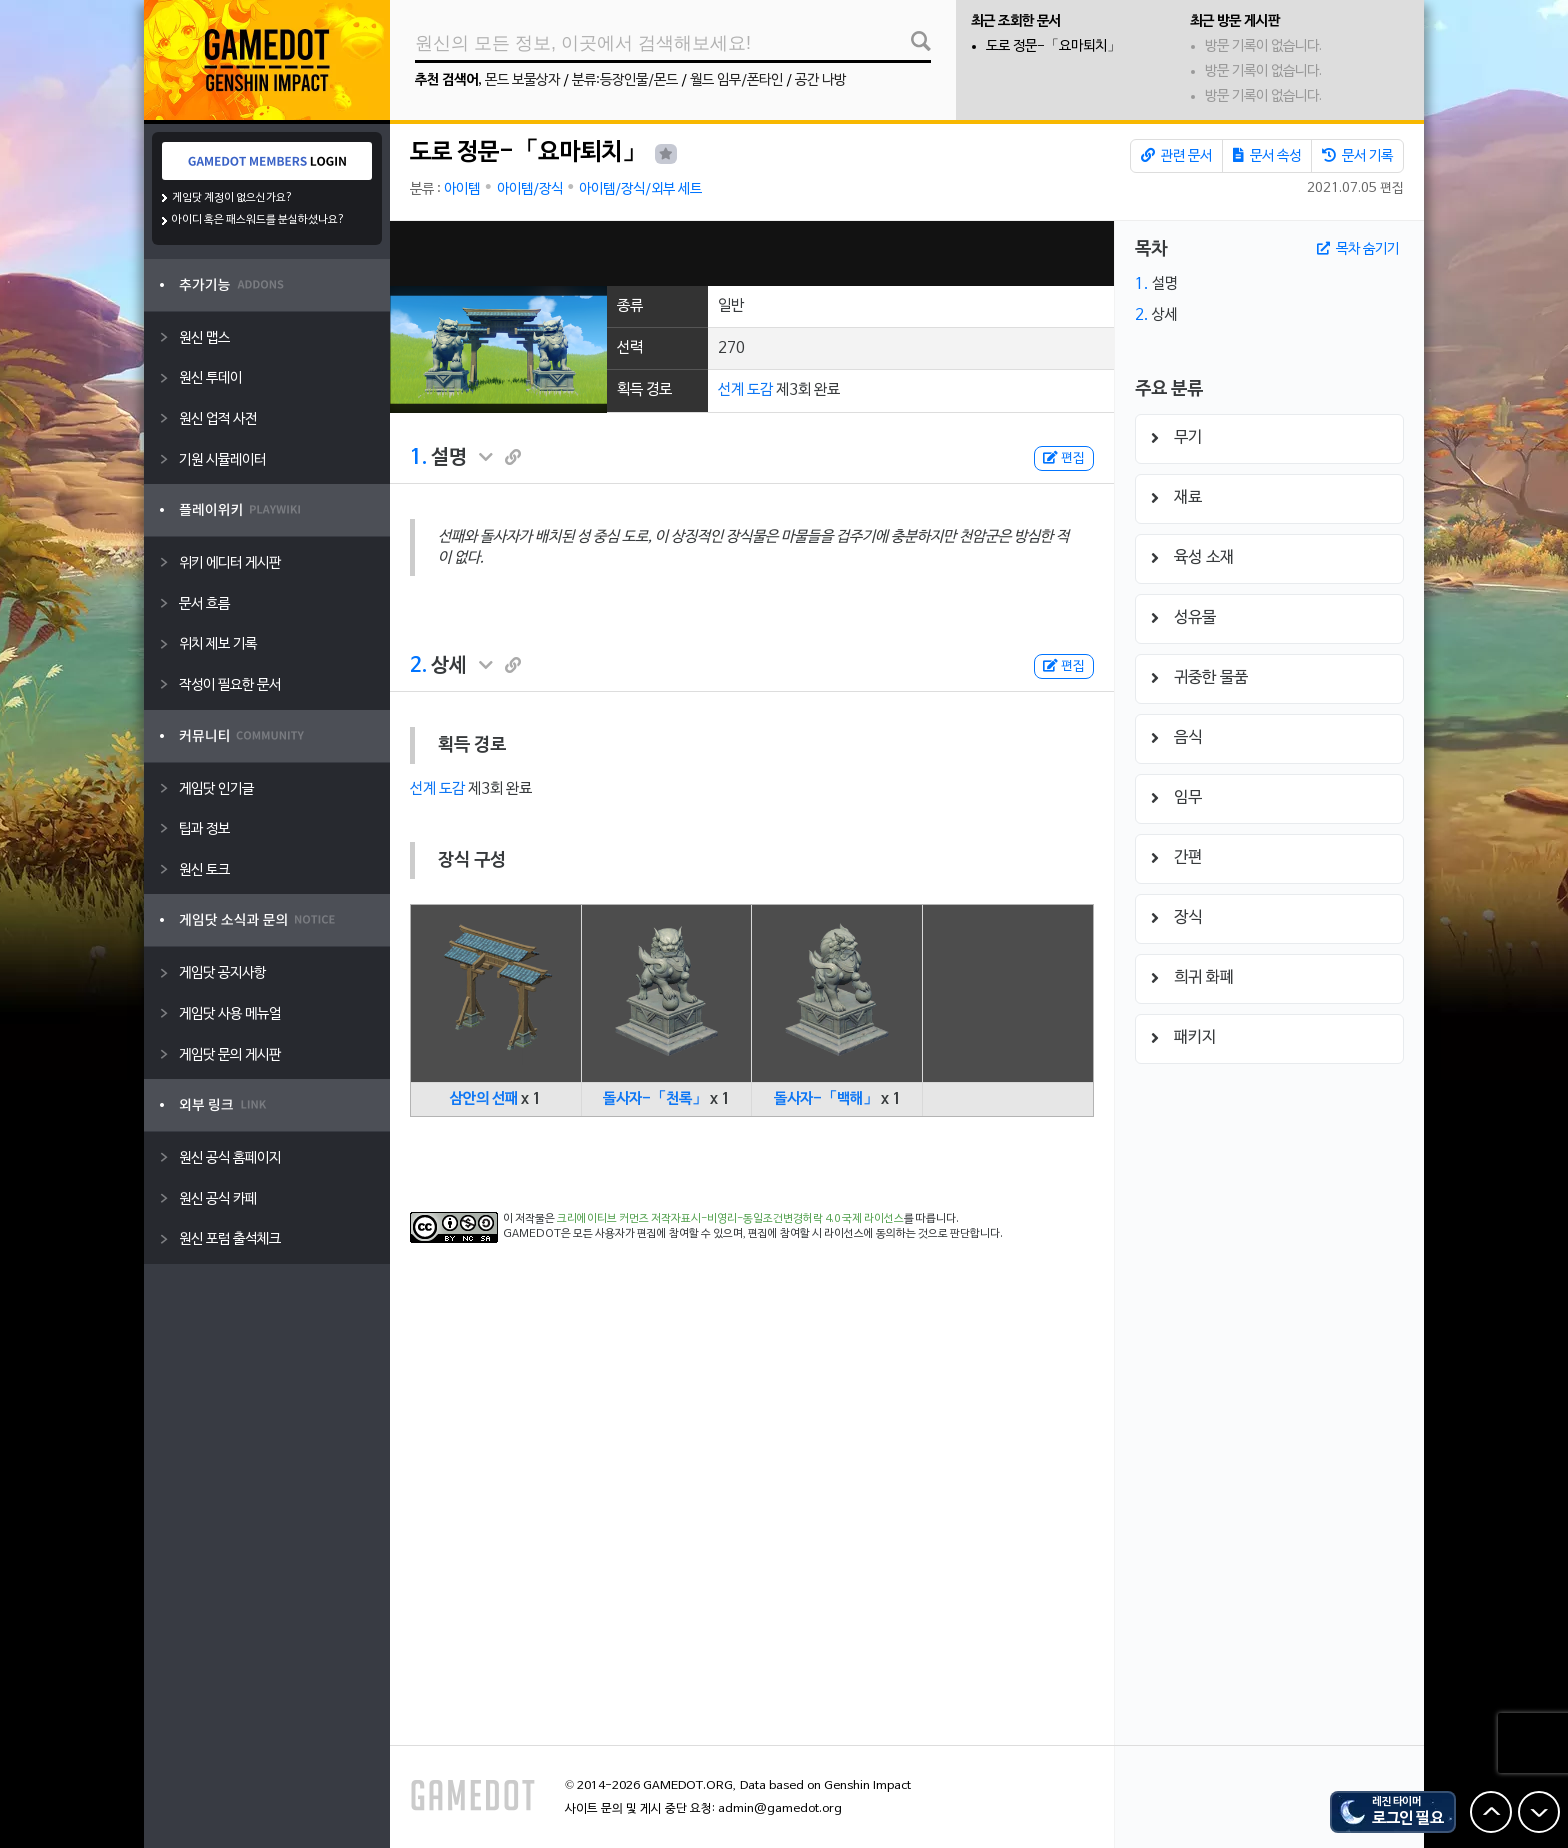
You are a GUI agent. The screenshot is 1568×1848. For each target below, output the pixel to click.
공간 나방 (820, 80)
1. (418, 458)
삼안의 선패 (484, 1099)
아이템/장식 (530, 189)
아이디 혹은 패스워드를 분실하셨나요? (258, 220)
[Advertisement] (752, 253)
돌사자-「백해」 (826, 1099)
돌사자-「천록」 (655, 1099)
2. (418, 666)
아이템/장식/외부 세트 (640, 189)
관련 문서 (1176, 156)
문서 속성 (1267, 156)
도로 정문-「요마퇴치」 (1053, 46)
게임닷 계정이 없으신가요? (232, 198)
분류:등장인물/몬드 (625, 80)
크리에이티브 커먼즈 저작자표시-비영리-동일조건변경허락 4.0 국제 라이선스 (730, 1219)
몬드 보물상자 (522, 80)
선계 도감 (745, 390)
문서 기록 (1357, 156)
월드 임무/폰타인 (736, 80)
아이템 (462, 189)
